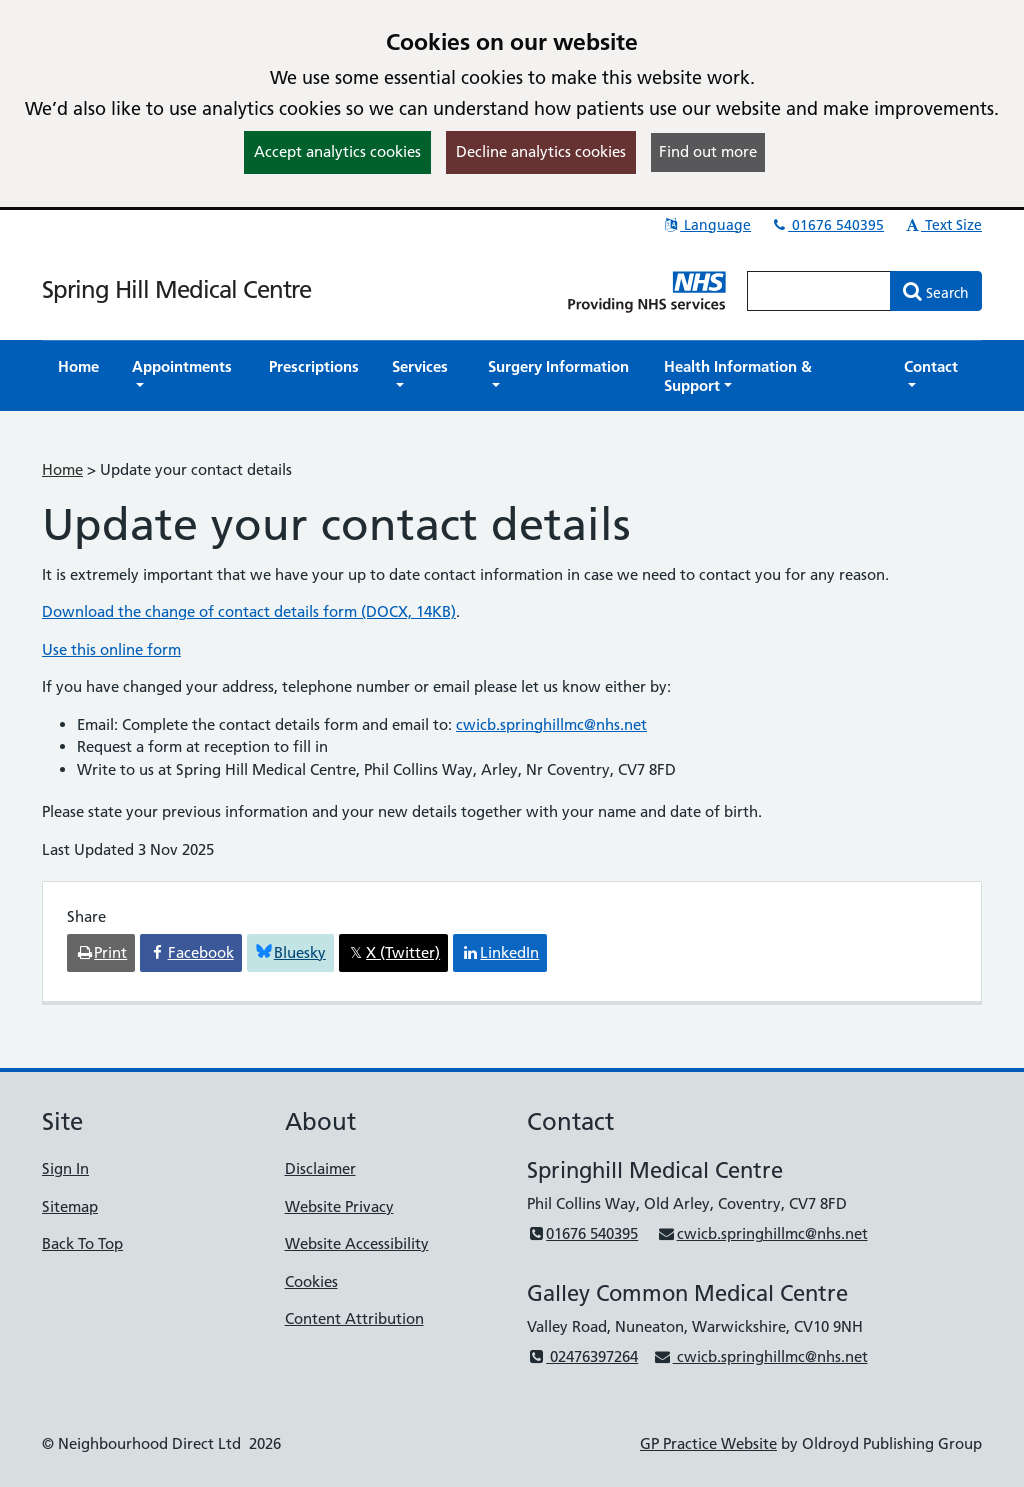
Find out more (708, 151)
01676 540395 (827, 225)
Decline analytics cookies (541, 151)
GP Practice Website (708, 1443)
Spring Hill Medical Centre (176, 289)
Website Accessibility (357, 1243)
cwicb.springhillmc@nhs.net (551, 724)
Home (62, 469)
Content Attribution (354, 1318)
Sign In (65, 1168)
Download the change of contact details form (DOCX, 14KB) (249, 611)
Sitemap (70, 1206)
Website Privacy (339, 1206)
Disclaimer (320, 1168)
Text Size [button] (942, 225)
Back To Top (82, 1243)
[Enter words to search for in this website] (819, 291)
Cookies (311, 1281)
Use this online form (111, 649)
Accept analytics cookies (337, 151)
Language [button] (706, 225)
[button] (184, 376)
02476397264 (582, 1356)
